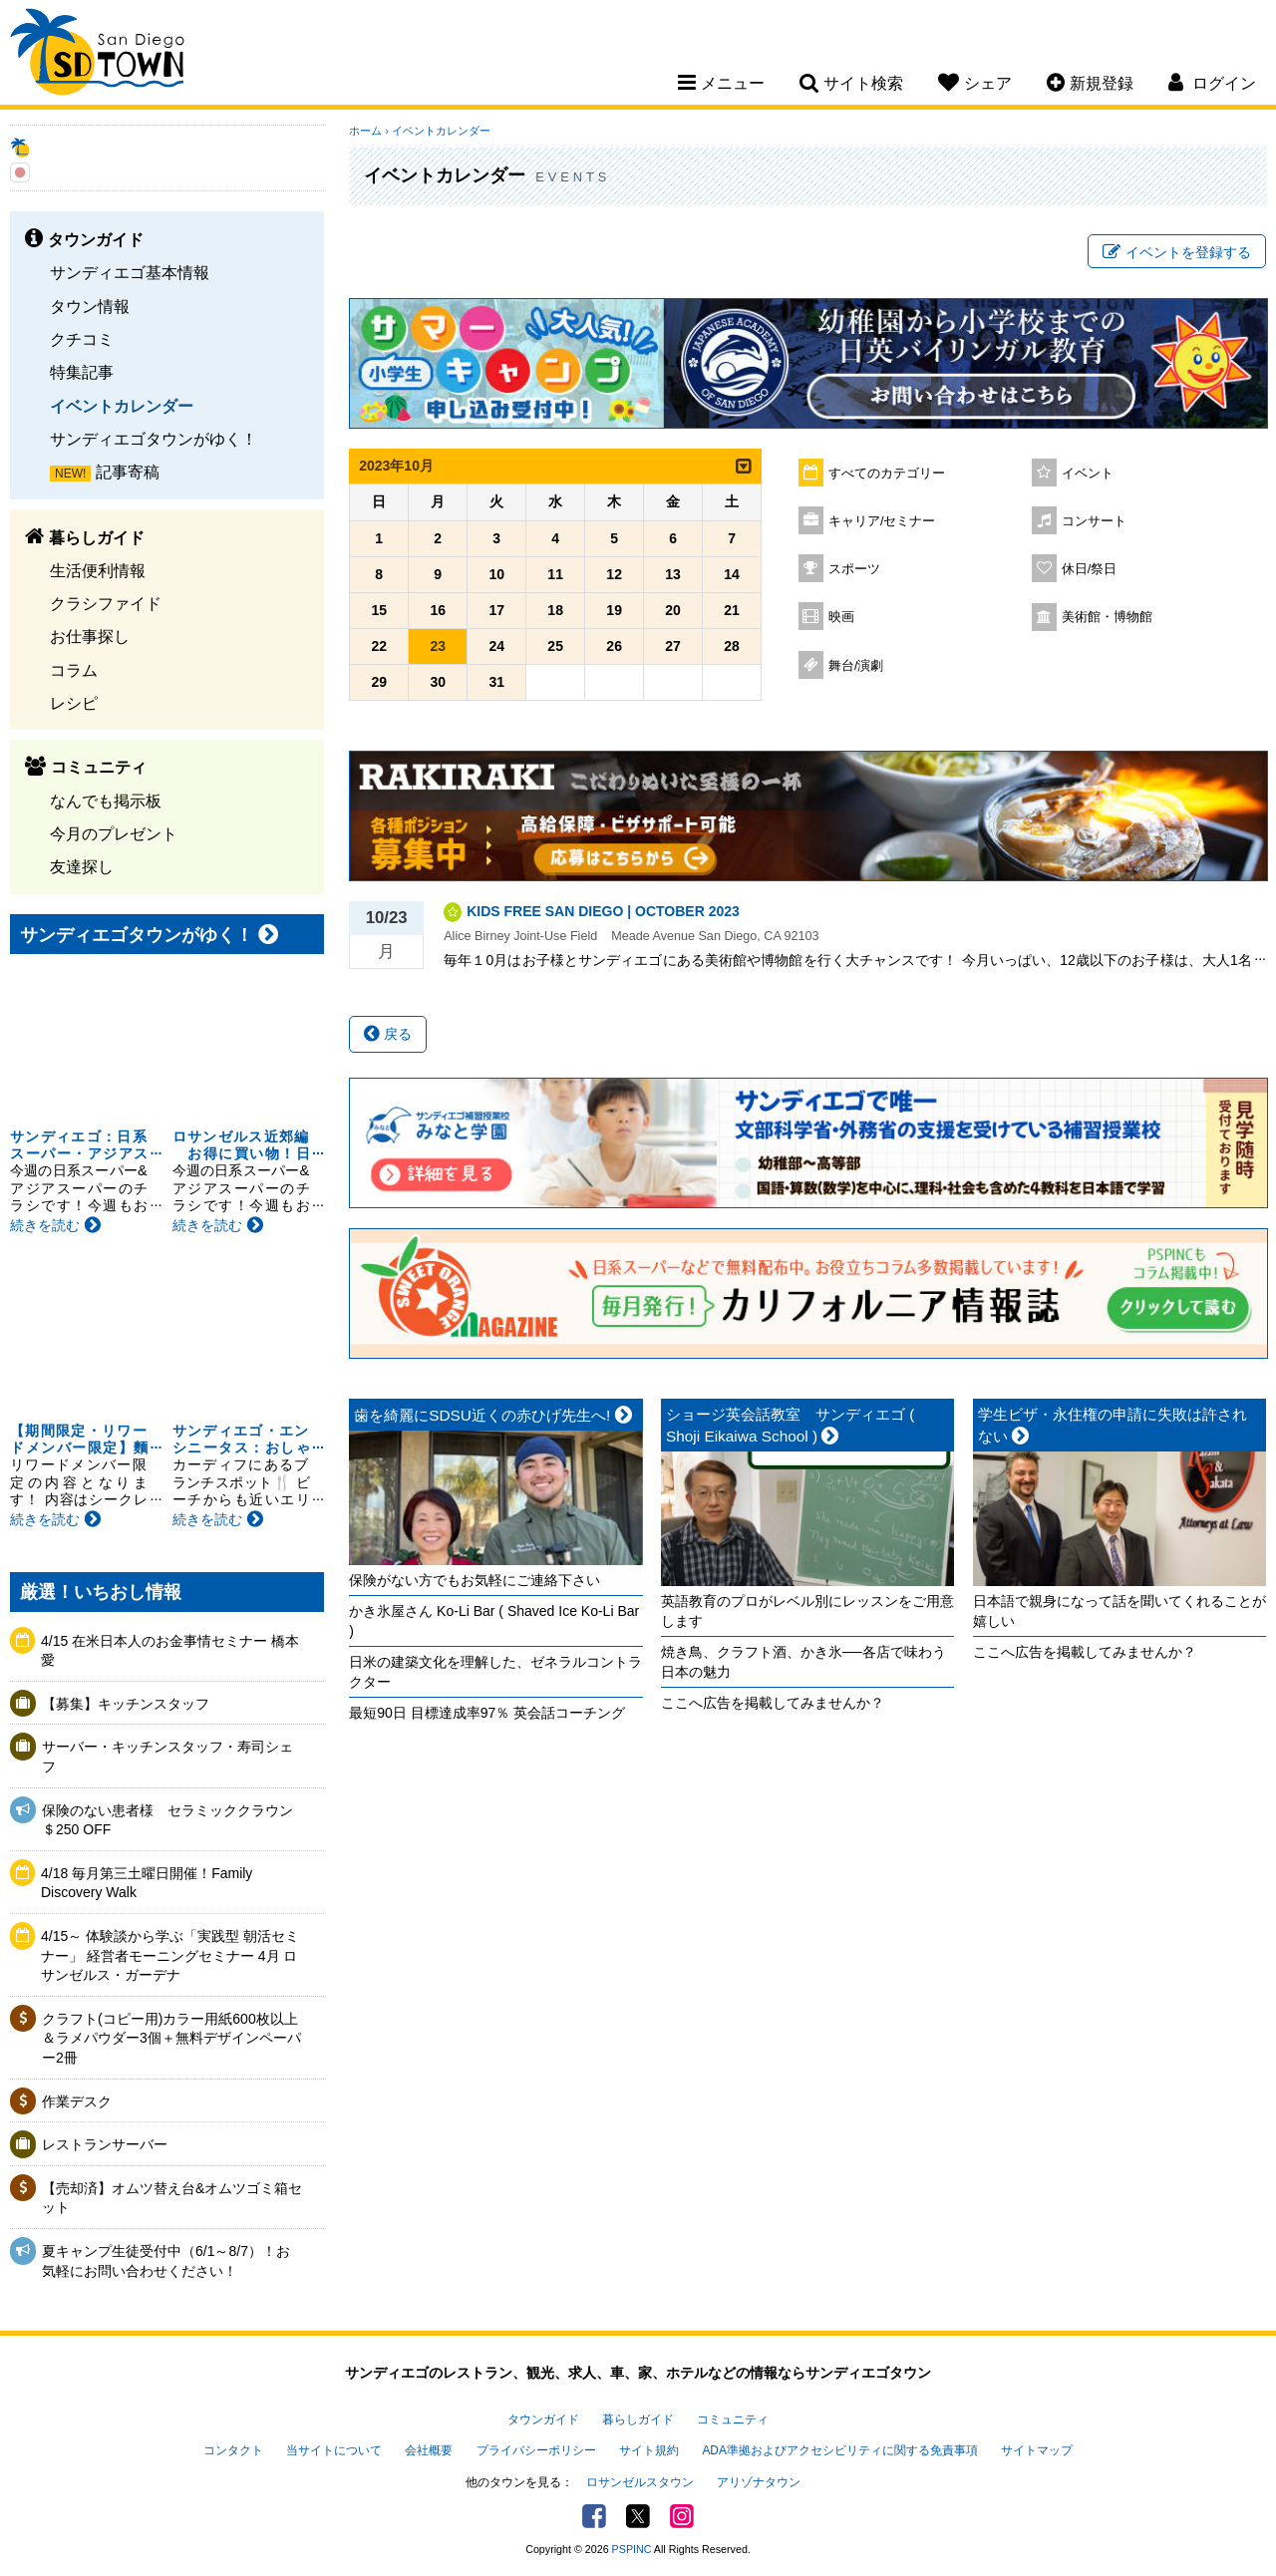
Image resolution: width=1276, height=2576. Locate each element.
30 (438, 682)
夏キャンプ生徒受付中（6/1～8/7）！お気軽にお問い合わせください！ (166, 2261)
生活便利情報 (98, 570)
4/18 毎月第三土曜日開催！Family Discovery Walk (146, 1883)
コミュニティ (733, 2419)
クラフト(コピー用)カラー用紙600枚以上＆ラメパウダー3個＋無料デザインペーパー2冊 (171, 2038)
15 (379, 610)
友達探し (82, 866)
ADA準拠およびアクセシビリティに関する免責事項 (839, 2450)
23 (438, 646)
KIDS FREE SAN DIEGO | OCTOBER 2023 (603, 911)
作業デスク (77, 2101)
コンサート (1094, 521)
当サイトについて (334, 2450)
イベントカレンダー (121, 406)
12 (614, 574)
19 (614, 610)
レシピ (74, 703)
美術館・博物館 (1107, 617)
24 (496, 646)
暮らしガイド (638, 2419)
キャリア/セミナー (882, 521)
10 (496, 574)
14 (732, 574)
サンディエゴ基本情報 (129, 272)
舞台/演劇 (856, 666)
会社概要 (429, 2450)
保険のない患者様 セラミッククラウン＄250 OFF (167, 1820)
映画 (841, 617)
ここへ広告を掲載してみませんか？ (772, 1703)
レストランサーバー (104, 2144)
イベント (1088, 474)
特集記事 (82, 372)
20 (673, 610)
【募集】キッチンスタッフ (125, 1704)
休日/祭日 (1089, 569)
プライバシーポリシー (536, 2450)
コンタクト (233, 2450)
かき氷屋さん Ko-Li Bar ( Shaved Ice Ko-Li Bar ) (494, 1621)
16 (438, 610)
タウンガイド (543, 2419)
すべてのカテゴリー (886, 474)
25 (555, 646)
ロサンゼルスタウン (640, 2482)
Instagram (682, 2516)
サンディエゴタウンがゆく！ (153, 439)
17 (496, 610)
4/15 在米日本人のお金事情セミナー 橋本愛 (170, 1651)
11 (555, 574)
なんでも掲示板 (105, 800)
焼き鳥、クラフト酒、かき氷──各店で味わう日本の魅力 (803, 1662)
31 (496, 682)
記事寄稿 (128, 472)
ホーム (365, 131)
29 (379, 682)
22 (379, 646)
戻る (388, 1034)
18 (555, 610)
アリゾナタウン (758, 2482)
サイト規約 (649, 2450)
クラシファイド (105, 603)
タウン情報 (90, 306)
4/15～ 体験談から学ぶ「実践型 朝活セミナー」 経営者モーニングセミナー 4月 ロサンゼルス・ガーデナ (170, 1955)
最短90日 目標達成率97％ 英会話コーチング (487, 1713)
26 (614, 646)
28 (732, 646)
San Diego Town (97, 55)
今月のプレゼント (113, 833)
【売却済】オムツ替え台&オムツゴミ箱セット (172, 2198)
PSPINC (632, 2549)
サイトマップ (1037, 2450)
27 (673, 646)
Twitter (638, 2516)
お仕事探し (90, 636)
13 (673, 574)
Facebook (594, 2516)
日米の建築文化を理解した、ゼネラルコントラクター (495, 1672)
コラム (74, 670)
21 (732, 610)
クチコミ (82, 339)
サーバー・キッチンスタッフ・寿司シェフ (167, 1756)
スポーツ (854, 569)
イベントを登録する (1177, 252)
